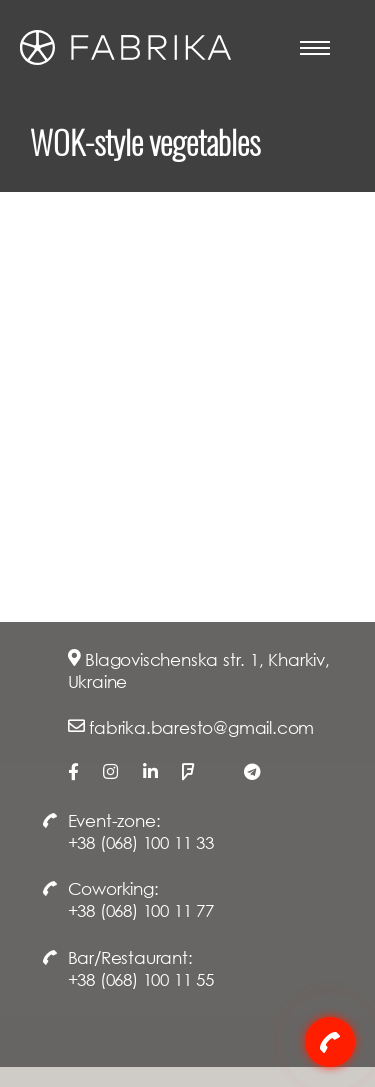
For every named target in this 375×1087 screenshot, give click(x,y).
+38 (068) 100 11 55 (141, 979)
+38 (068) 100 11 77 (141, 910)
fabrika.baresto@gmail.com (201, 727)
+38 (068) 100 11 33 (141, 842)
